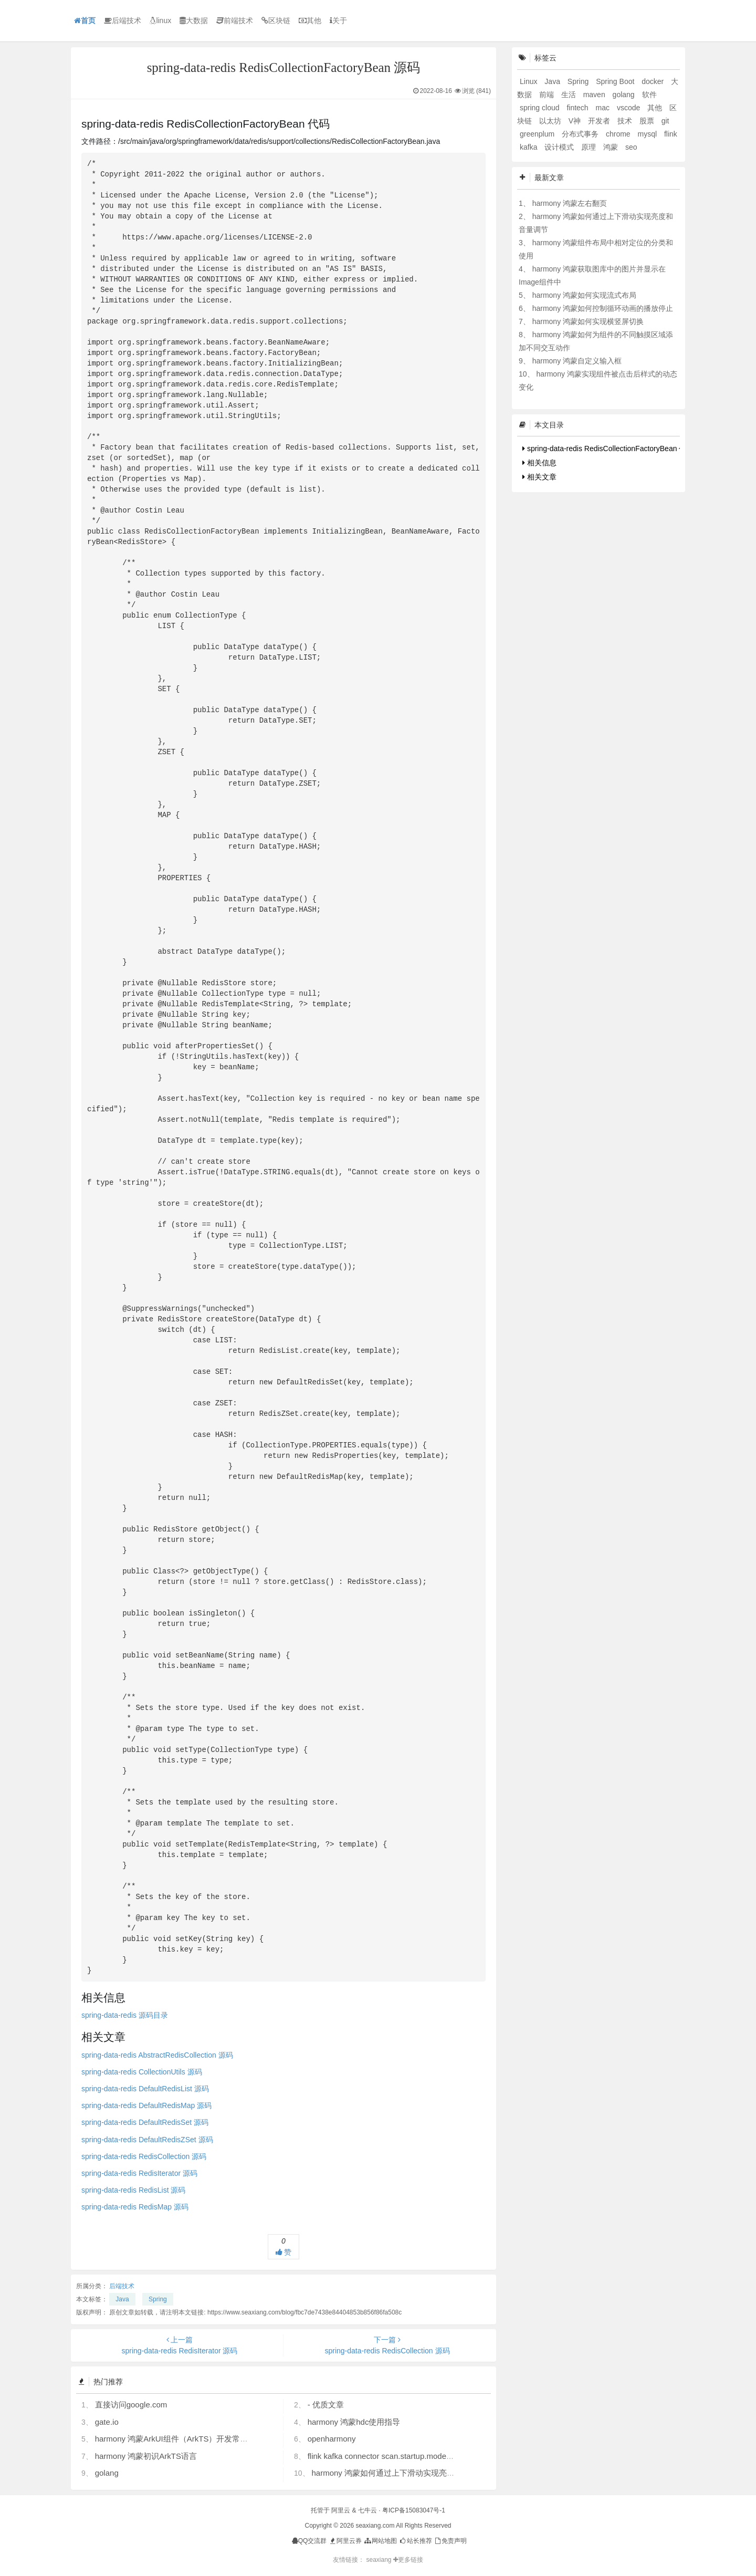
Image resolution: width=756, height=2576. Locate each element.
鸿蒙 (611, 147)
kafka (529, 147)
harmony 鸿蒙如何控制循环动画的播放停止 (602, 308)
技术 (625, 121)
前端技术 (234, 20)
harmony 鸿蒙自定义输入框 (577, 361)
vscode (629, 107)
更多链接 (408, 2559)
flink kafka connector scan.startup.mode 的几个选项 (398, 2456)
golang (107, 2472)
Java (122, 2299)
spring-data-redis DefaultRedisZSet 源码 (147, 2139)
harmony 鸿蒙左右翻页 (569, 203)
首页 (85, 20)
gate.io (107, 2421)
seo (631, 147)
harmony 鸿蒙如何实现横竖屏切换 (588, 321)
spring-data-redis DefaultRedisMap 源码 (146, 2105)
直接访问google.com (131, 2404)
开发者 (600, 121)
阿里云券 (345, 2540)
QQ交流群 (309, 2540)
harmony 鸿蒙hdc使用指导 (354, 2421)
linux (160, 20)
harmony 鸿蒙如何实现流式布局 (584, 295)
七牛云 (367, 2510)
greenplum (538, 134)
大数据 (194, 20)
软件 (649, 94)
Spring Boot (616, 81)
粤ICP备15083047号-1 (413, 2510)
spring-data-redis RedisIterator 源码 (139, 2173)
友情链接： (348, 2559)
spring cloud (540, 107)
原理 (589, 147)
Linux (529, 81)
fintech (578, 107)
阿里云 (340, 2510)
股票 (647, 121)
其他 (310, 20)
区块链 (275, 20)
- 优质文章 (326, 2404)
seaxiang (379, 2559)
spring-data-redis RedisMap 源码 (134, 2207)
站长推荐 (415, 2540)
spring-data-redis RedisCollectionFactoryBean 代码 (608, 448)
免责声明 (450, 2540)
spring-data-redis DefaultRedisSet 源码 (144, 2122)
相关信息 (539, 462)
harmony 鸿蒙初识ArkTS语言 (146, 2456)
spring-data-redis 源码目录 (124, 2015)
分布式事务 (581, 134)
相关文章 (539, 477)
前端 (547, 94)
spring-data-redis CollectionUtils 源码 (141, 2072)
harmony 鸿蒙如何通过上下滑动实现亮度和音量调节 (402, 2472)
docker (654, 81)
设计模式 (560, 147)
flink (670, 134)
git (665, 121)
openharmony (332, 2438)
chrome (619, 134)
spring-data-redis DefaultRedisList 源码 (145, 2088)
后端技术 (122, 20)
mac (604, 107)
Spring (158, 2299)
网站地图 (379, 2540)
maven (595, 94)
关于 (338, 20)
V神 (576, 121)
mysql (648, 134)
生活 (569, 94)
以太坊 (551, 121)
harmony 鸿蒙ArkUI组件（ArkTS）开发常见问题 (179, 2438)
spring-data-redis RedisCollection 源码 (143, 2156)
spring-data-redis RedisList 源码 (133, 2190)
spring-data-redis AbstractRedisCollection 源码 (157, 2055)
